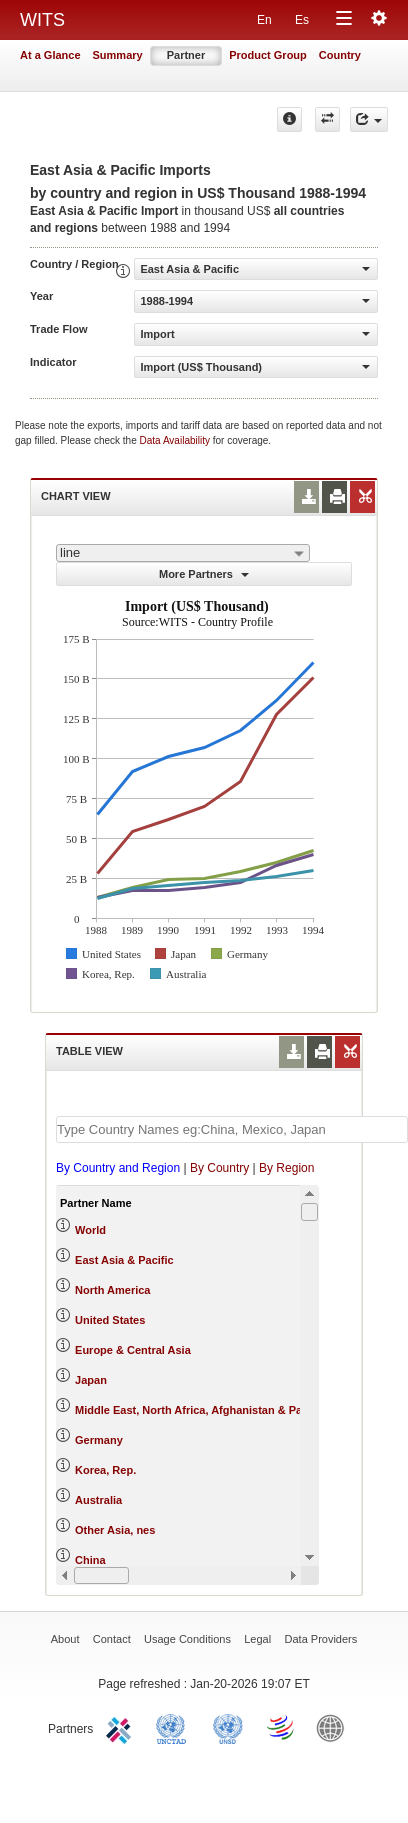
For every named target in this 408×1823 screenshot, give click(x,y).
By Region (286, 1168)
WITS (42, 20)
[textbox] (232, 1129)
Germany (99, 1440)
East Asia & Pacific (124, 1260)
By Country (219, 1168)
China (90, 1560)
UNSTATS (228, 1727)
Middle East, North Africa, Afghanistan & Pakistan (204, 1410)
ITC (122, 1727)
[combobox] (183, 553)
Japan (91, 1380)
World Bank (335, 1727)
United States (110, 1320)
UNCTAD (175, 1727)
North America (112, 1290)
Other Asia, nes (115, 1530)
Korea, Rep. (105, 1470)
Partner (186, 55)
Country (340, 55)
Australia (98, 1500)
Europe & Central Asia (133, 1350)
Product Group (268, 55)
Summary (118, 55)
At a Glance (50, 55)
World (90, 1230)
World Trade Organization (282, 1727)
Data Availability (176, 440)
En (264, 20)
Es (302, 20)
